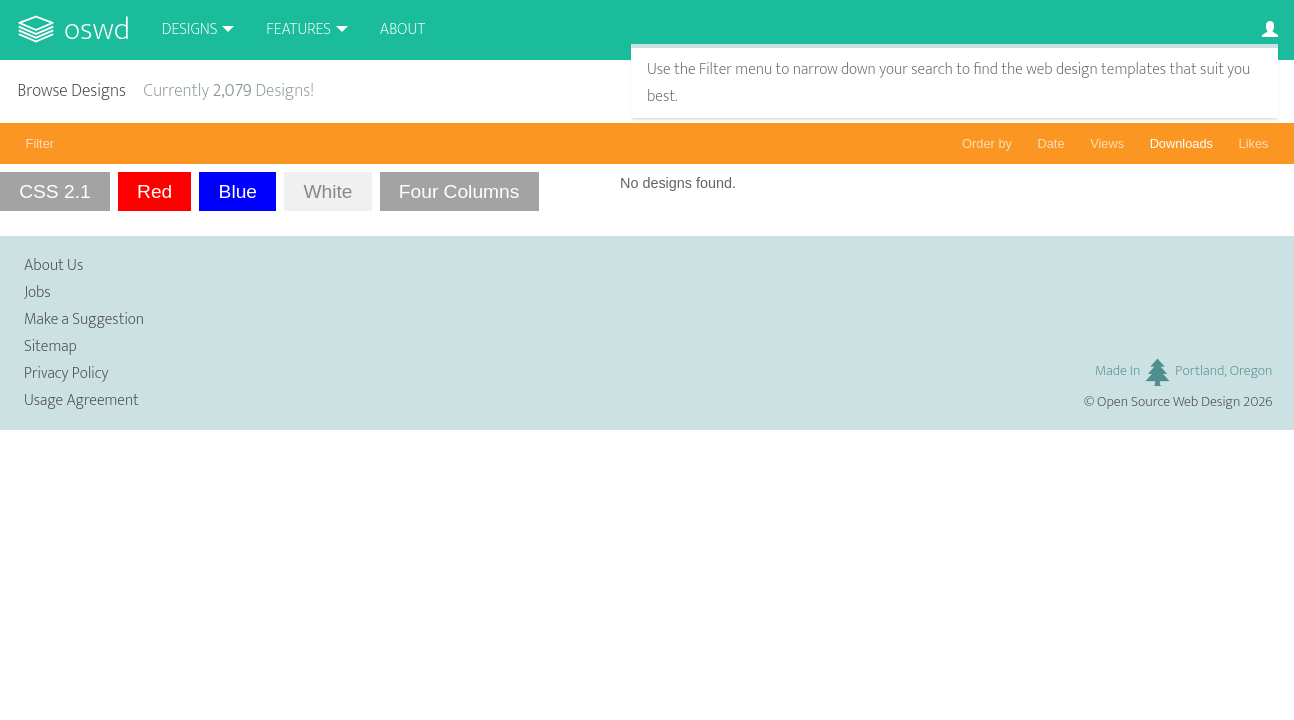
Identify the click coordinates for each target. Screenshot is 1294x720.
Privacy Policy (66, 373)
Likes (1254, 143)
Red (154, 191)
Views (1107, 143)
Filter (40, 143)
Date (1051, 143)
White (327, 191)
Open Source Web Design (1168, 402)
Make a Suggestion (84, 319)
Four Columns (459, 191)
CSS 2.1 (54, 191)
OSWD (97, 29)
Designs (190, 29)
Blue (238, 191)
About (402, 29)
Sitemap (50, 346)
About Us (53, 265)
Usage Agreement (81, 400)
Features (298, 29)
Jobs (37, 292)
